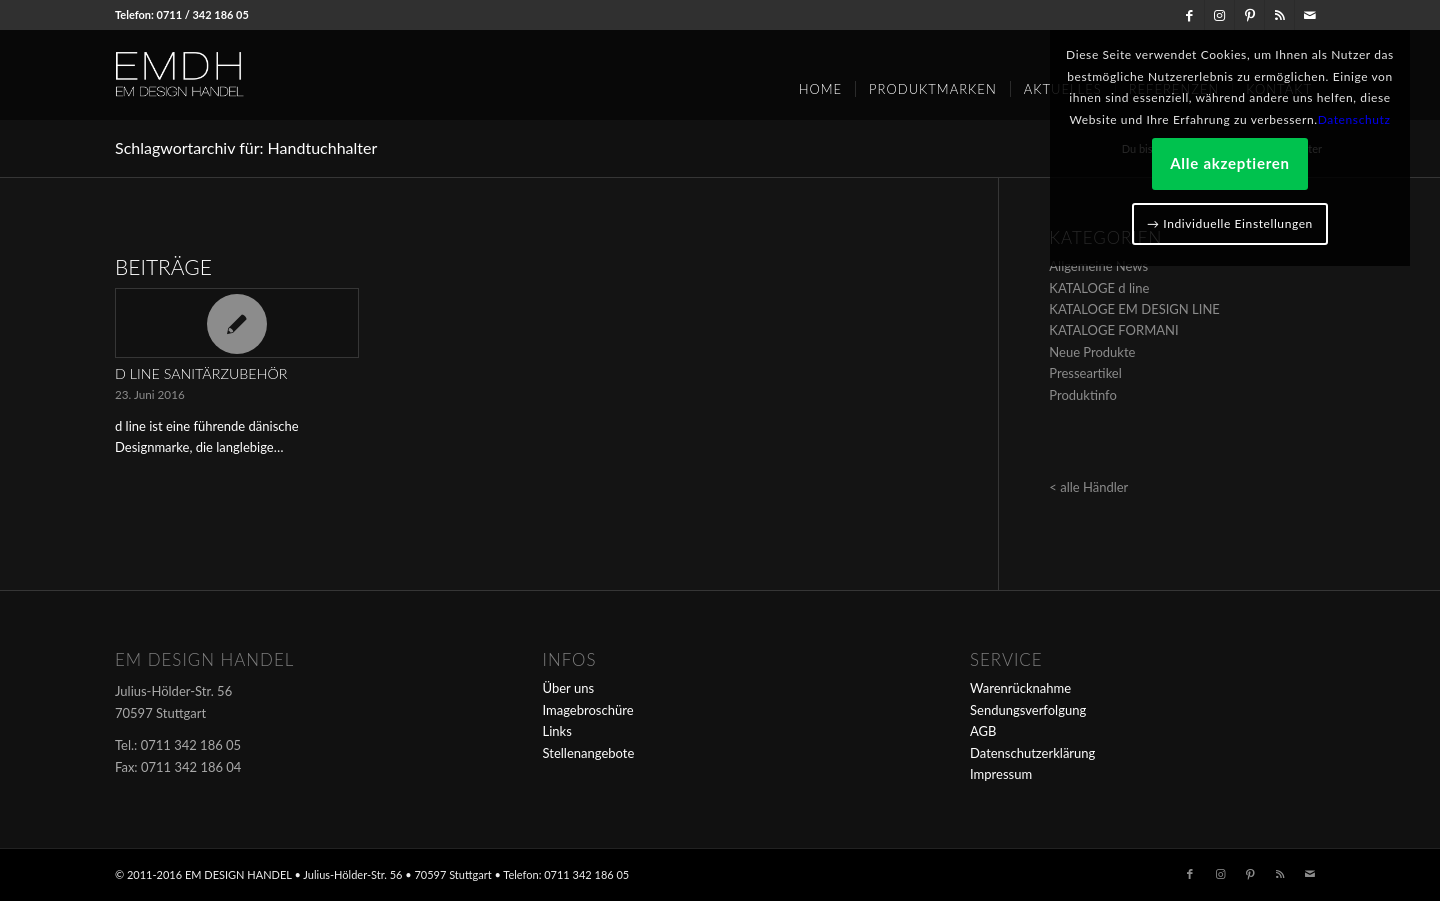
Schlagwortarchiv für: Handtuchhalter (246, 147)
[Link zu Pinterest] (1249, 15)
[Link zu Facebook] (1189, 15)
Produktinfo (1083, 395)
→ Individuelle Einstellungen (1230, 223)
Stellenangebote (589, 753)
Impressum (1001, 774)
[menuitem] (820, 82)
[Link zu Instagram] (1219, 15)
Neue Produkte (1092, 352)
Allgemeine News (1098, 266)
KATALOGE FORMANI (1113, 330)
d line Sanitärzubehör (201, 373)
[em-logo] (213, 75)
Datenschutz (1354, 119)
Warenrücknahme (1020, 688)
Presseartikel (1085, 373)
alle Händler (1094, 487)
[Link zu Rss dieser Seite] (1279, 15)
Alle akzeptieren (1230, 163)
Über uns (569, 688)
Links (557, 731)
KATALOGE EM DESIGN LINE (1134, 309)
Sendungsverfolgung (1028, 710)
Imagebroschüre (588, 710)
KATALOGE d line (1099, 288)
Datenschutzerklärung (1032, 753)
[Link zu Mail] (1310, 15)
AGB (983, 731)
